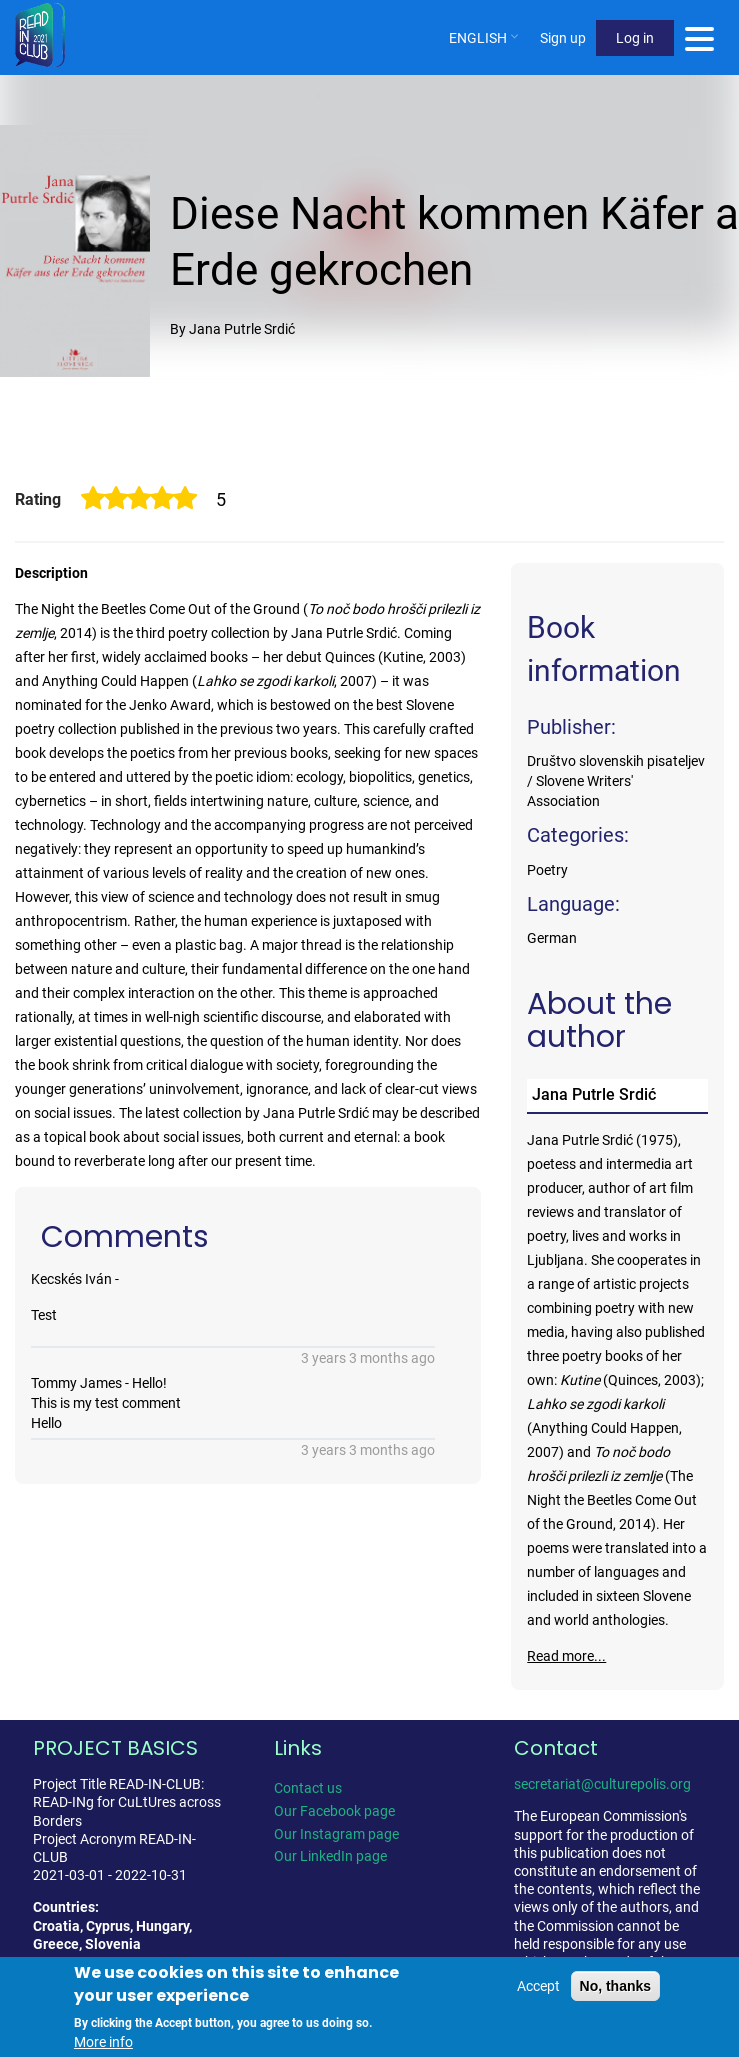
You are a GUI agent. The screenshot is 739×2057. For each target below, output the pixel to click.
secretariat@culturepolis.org (602, 1784)
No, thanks (616, 1987)
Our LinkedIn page (330, 1856)
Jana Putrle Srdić (594, 1094)
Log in (635, 38)
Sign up (563, 38)
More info (103, 2043)
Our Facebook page (334, 1811)
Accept (538, 1987)
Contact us (308, 1788)
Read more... (566, 1656)
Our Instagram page (336, 1834)
